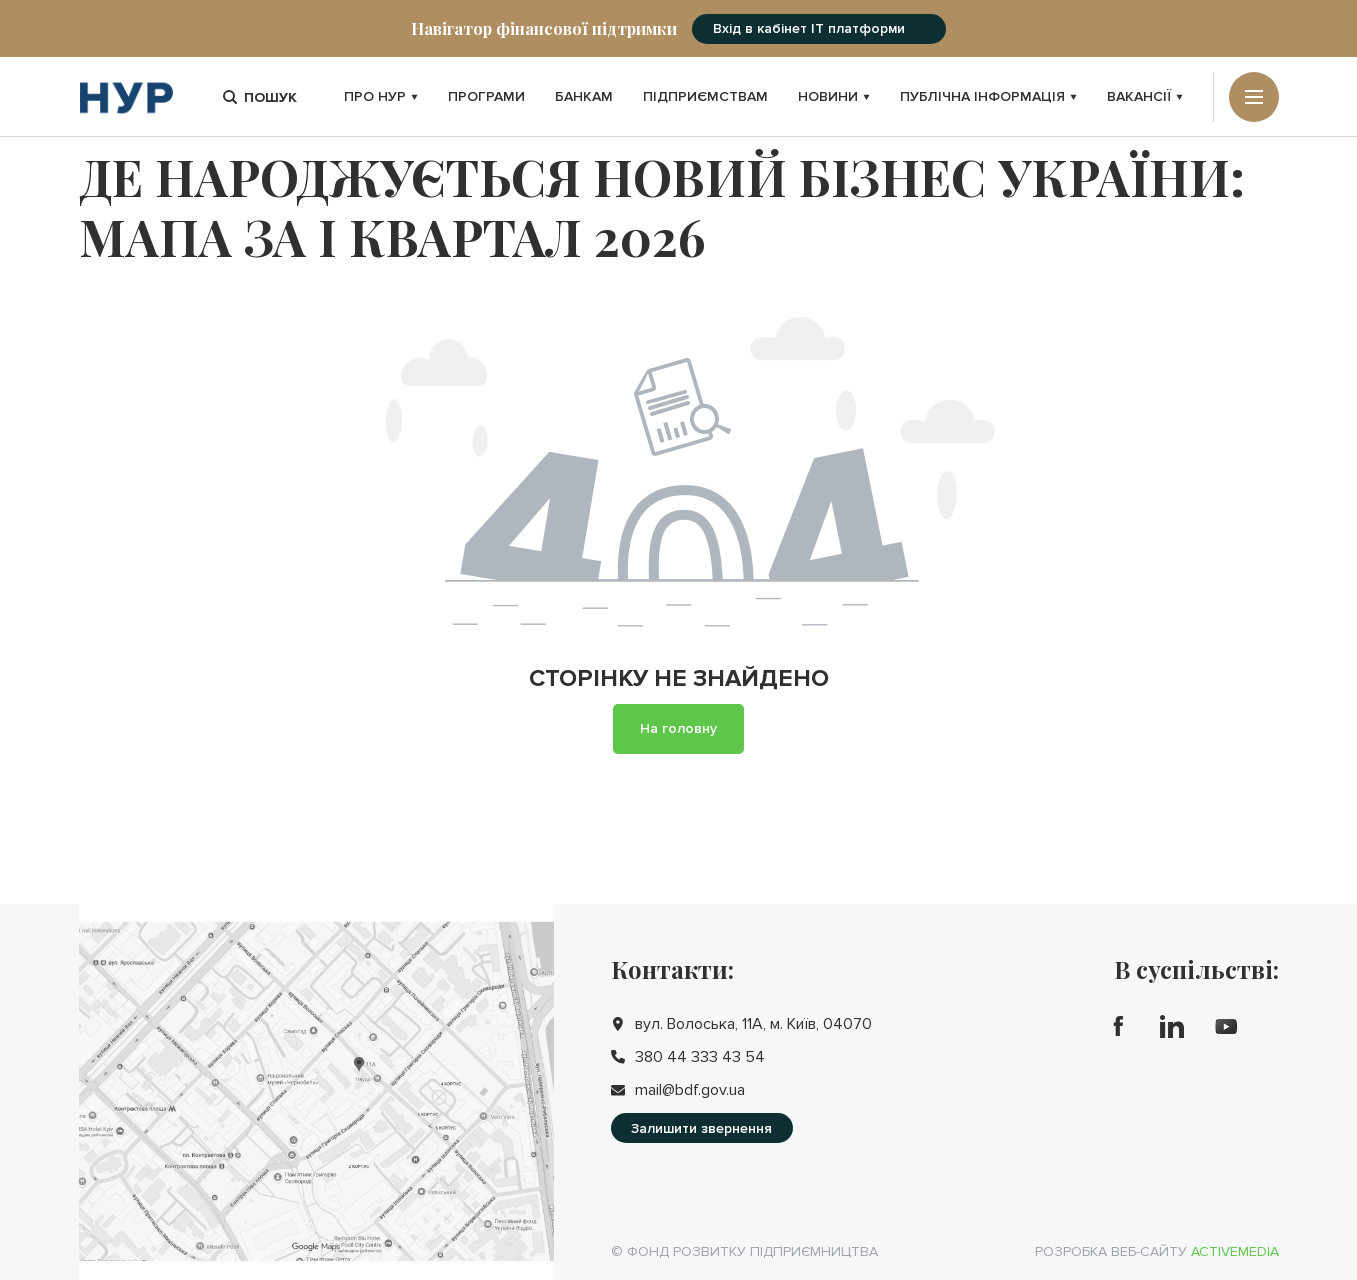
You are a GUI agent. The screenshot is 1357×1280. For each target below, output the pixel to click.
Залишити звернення (701, 1128)
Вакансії (1145, 96)
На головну (678, 728)
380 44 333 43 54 (700, 1057)
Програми (486, 96)
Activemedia (1235, 1251)
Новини (834, 96)
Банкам (584, 96)
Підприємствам (705, 96)
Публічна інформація (988, 96)
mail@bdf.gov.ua (690, 1090)
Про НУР (381, 96)
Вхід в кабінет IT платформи (809, 28)
